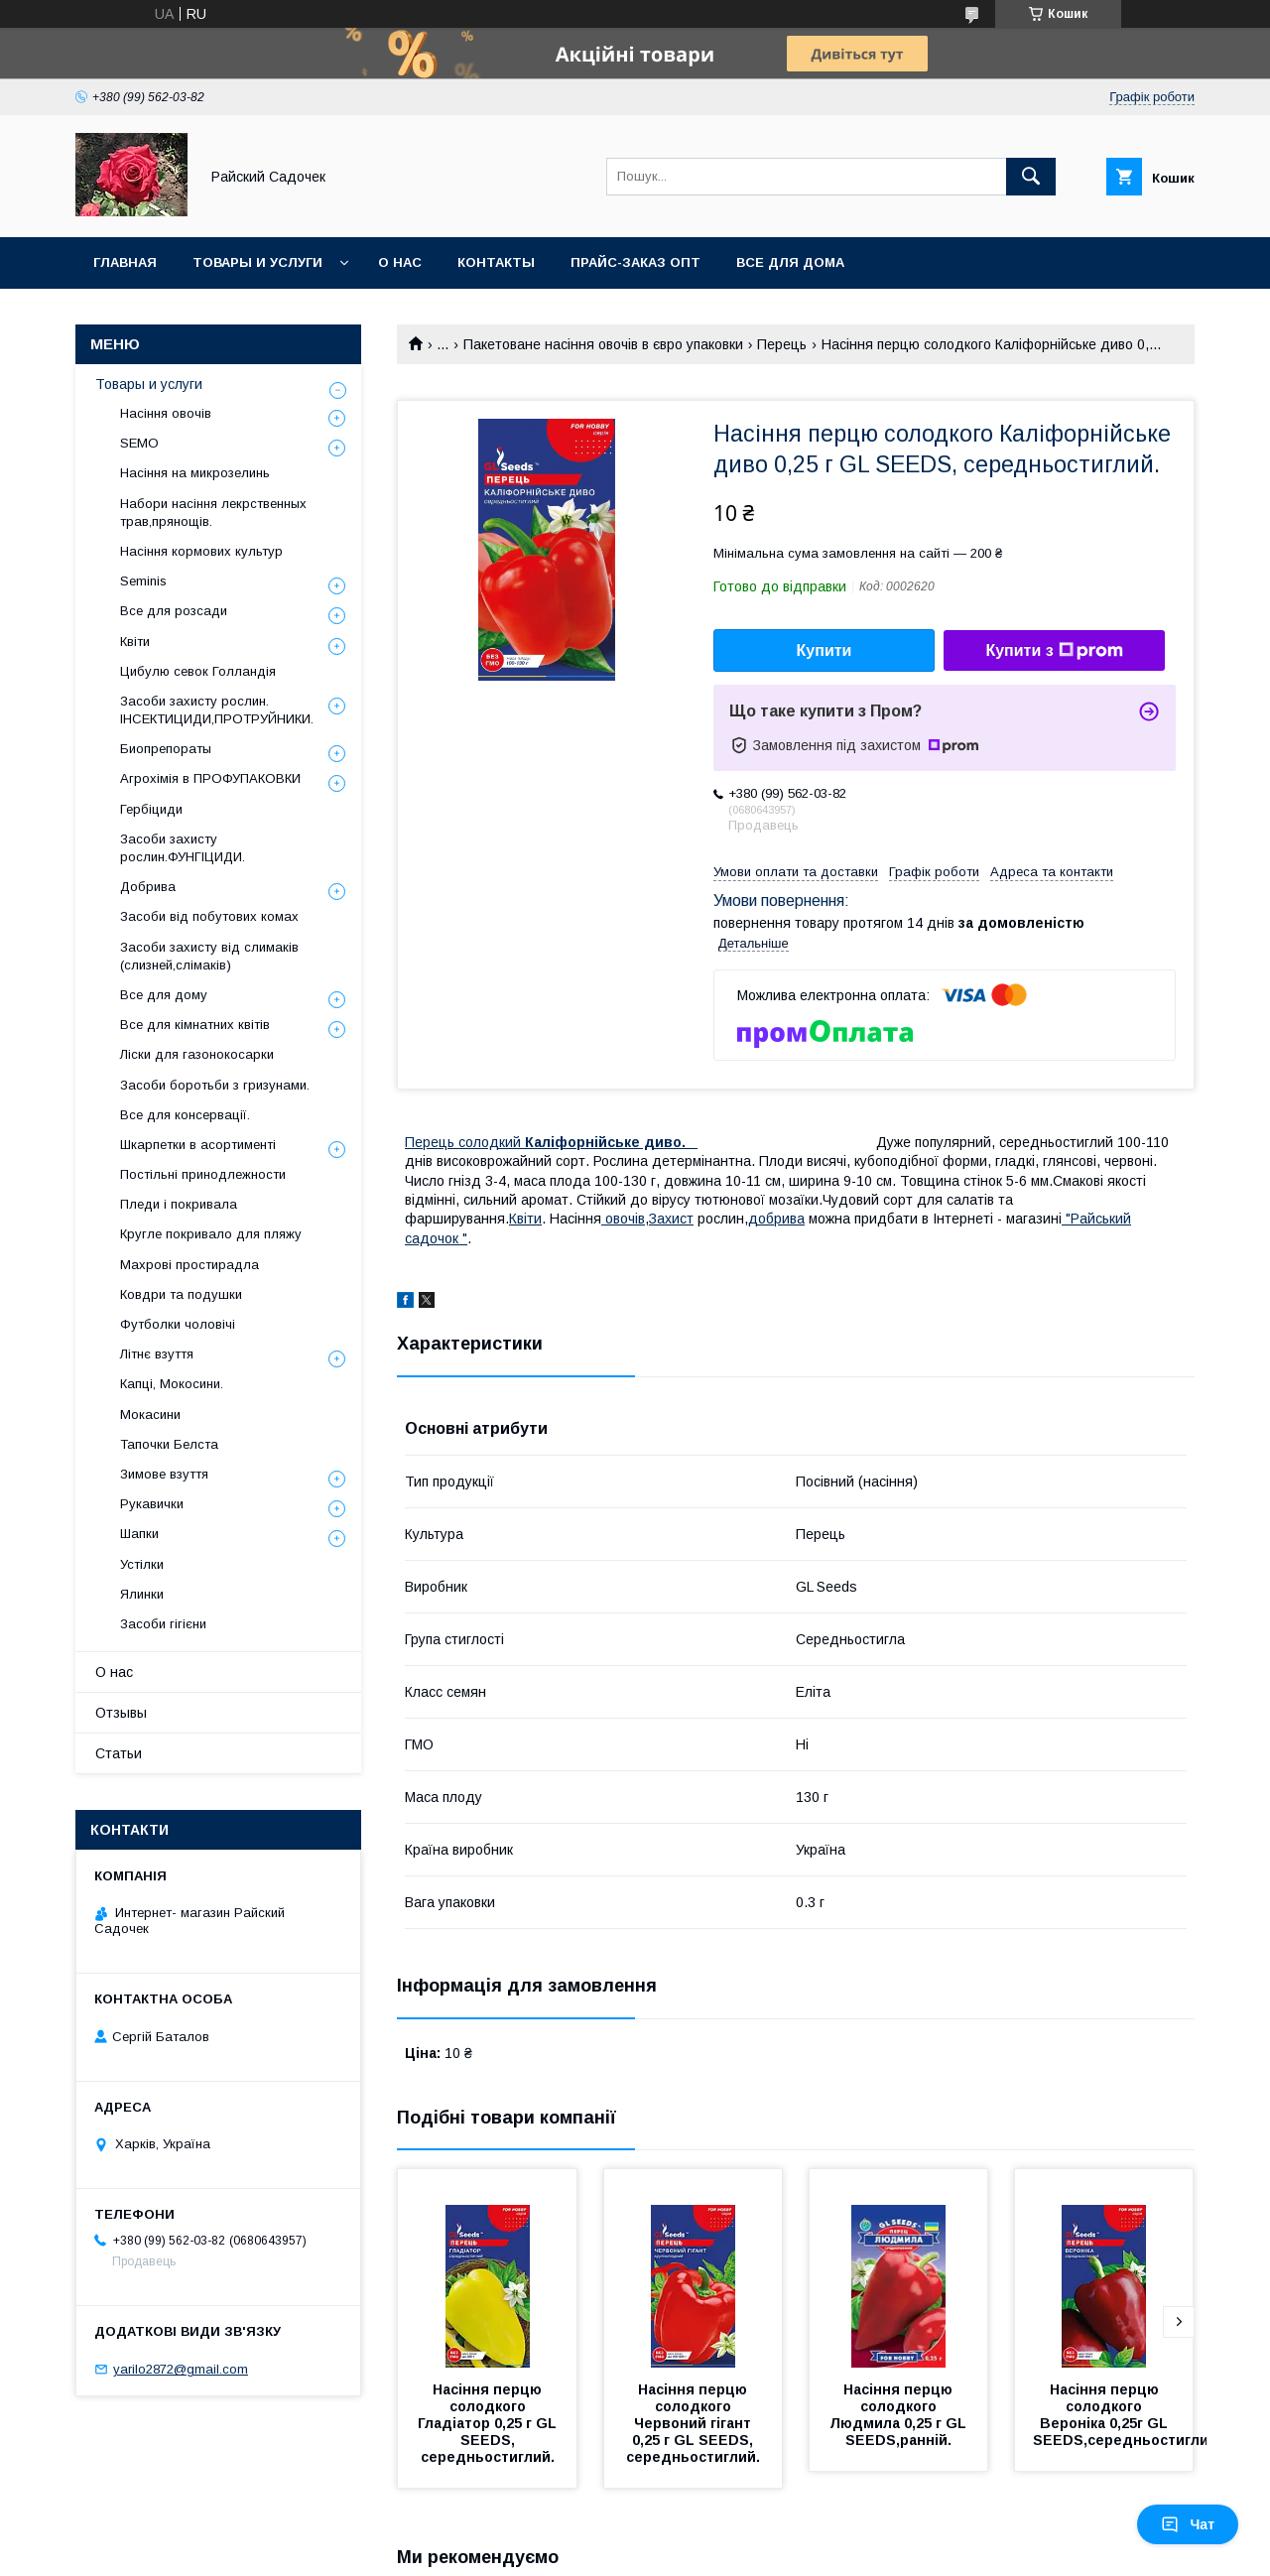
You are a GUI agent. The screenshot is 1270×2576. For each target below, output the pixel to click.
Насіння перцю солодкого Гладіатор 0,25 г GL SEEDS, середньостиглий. (489, 2423)
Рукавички (152, 1503)
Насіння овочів (165, 413)
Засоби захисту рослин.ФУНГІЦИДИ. (182, 848)
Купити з (1053, 651)
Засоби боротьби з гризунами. (215, 1085)
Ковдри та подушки (181, 1294)
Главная (125, 262)
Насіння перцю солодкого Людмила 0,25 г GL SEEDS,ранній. (899, 2415)
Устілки (142, 1564)
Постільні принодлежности (203, 1174)
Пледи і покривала (178, 1204)
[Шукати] (1031, 176)
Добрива (148, 886)
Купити (824, 650)
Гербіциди (151, 809)
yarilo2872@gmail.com (180, 2369)
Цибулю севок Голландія (198, 671)
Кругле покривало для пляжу (211, 1233)
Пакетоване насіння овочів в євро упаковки (603, 344)
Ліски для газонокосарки (197, 1054)
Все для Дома (790, 262)
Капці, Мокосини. (171, 1383)
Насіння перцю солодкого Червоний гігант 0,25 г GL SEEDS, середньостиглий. (693, 2423)
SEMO (139, 443)
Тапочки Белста (169, 1444)
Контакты (496, 262)
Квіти (135, 641)
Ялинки (142, 1594)
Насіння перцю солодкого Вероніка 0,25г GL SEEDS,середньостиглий (1125, 2415)
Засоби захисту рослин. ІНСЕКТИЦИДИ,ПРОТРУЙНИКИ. (217, 710)
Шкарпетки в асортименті (198, 1144)
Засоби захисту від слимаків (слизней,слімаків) (209, 956)
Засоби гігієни (163, 1623)
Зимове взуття (164, 1474)
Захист (671, 1218)
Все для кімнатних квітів (195, 1024)
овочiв (623, 1218)
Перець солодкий (551, 1142)
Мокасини (150, 1414)
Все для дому (163, 994)
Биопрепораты (165, 748)
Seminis (143, 581)
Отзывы (121, 1713)
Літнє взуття (156, 1354)
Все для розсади (173, 610)
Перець (782, 344)
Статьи (118, 1753)
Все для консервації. (185, 1114)
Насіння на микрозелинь (195, 472)
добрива (776, 1218)
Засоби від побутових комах (209, 916)
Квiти (525, 1218)
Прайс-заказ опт (635, 262)
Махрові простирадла (189, 1264)
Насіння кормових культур (201, 551)
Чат (1187, 2524)
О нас (400, 262)
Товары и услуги (257, 262)
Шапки (139, 1533)
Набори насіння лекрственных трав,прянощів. (213, 512)
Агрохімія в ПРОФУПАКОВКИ (210, 778)
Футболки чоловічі (177, 1324)
